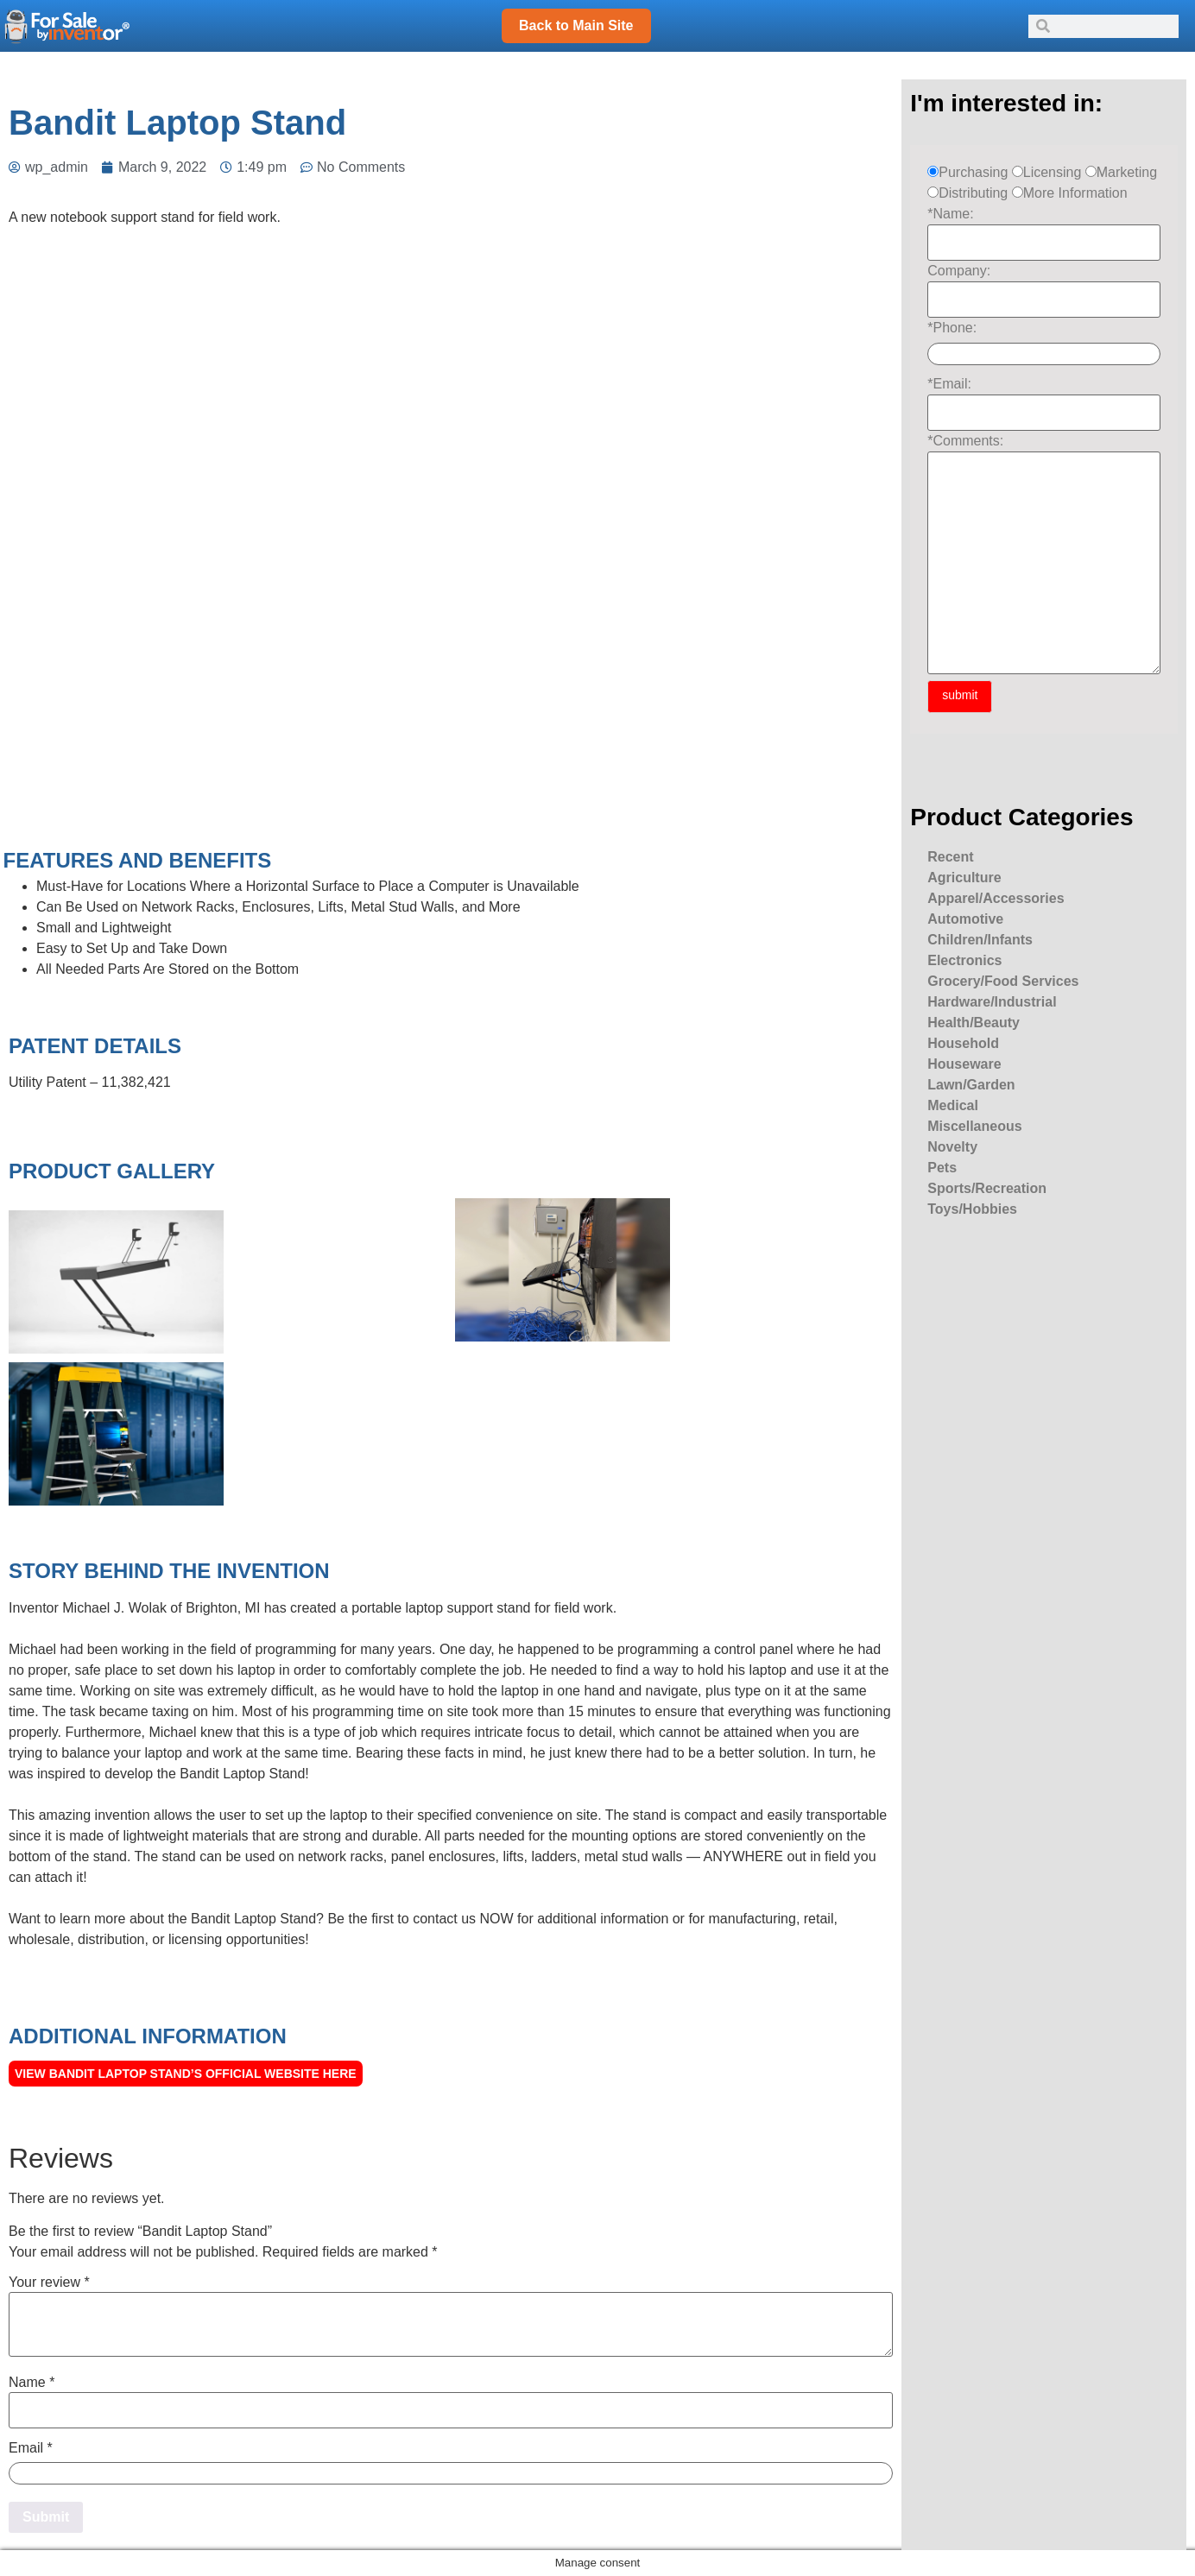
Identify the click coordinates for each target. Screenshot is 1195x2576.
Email (31, 2448)
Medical (952, 1105)
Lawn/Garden (971, 1084)
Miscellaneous (974, 1126)
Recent (950, 856)
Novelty (952, 1147)
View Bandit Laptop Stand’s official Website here (186, 2073)
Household (963, 1043)
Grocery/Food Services (1002, 981)
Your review (49, 2282)
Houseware (964, 1064)
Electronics (964, 960)
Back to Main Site (576, 25)
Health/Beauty (973, 1022)
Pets (942, 1167)
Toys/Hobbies (972, 1209)
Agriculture (964, 877)
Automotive (965, 919)
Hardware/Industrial (991, 1001)
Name (31, 2383)
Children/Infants (980, 939)
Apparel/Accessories (995, 898)
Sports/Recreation (986, 1188)
